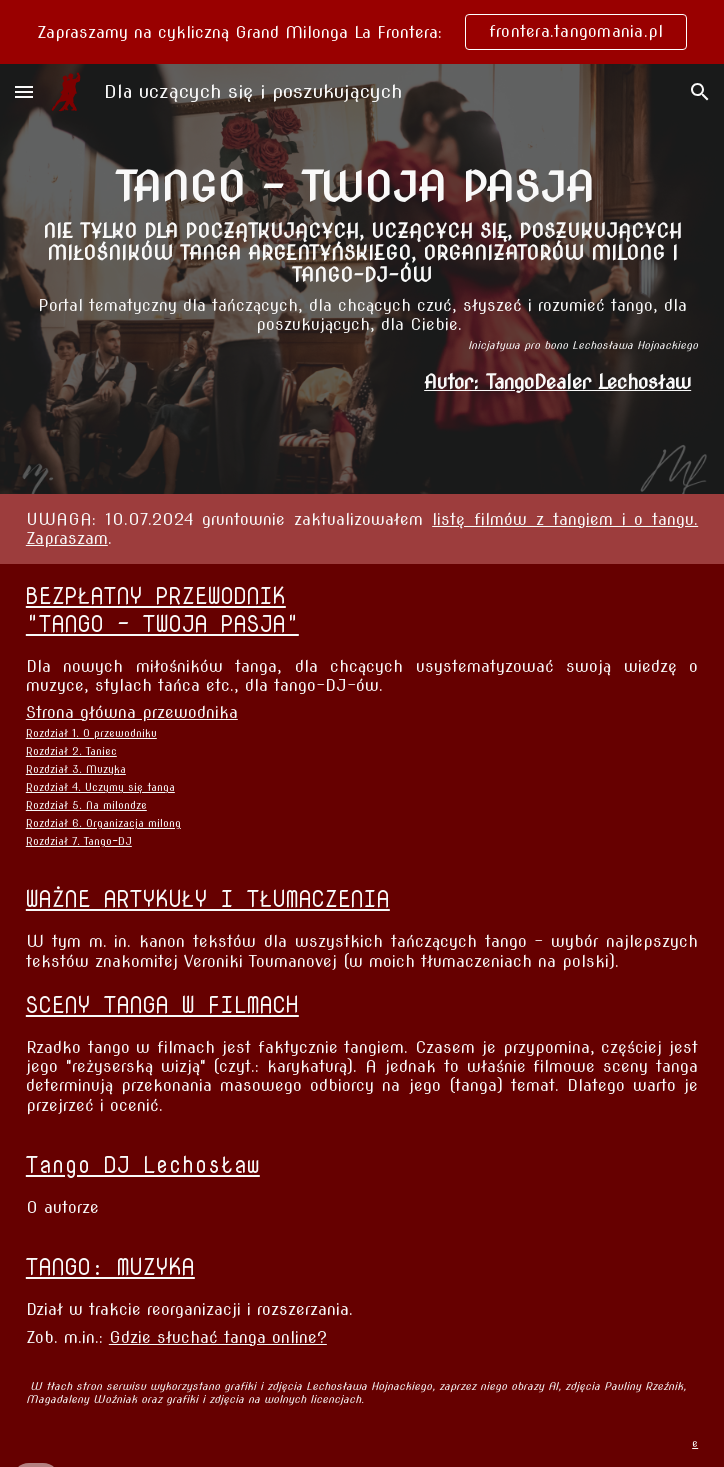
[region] (362, 32)
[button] (24, 91)
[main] (362, 257)
